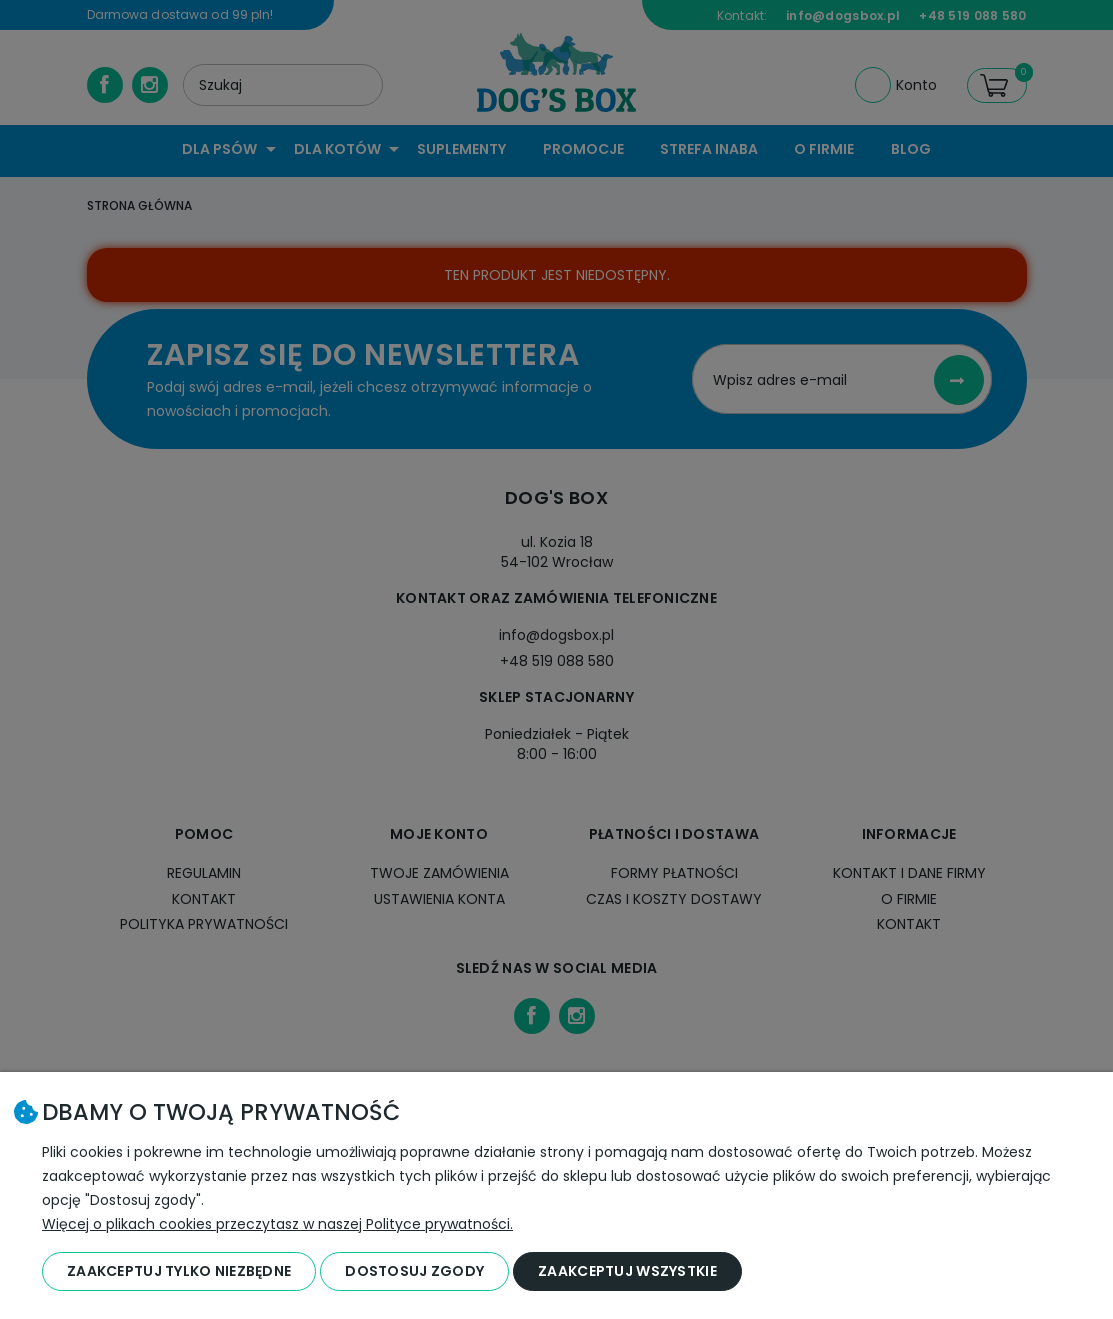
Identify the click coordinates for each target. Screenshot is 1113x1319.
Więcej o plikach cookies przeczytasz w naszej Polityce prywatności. (277, 1224)
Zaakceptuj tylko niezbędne (179, 1271)
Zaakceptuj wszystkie (627, 1271)
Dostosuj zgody (414, 1271)
